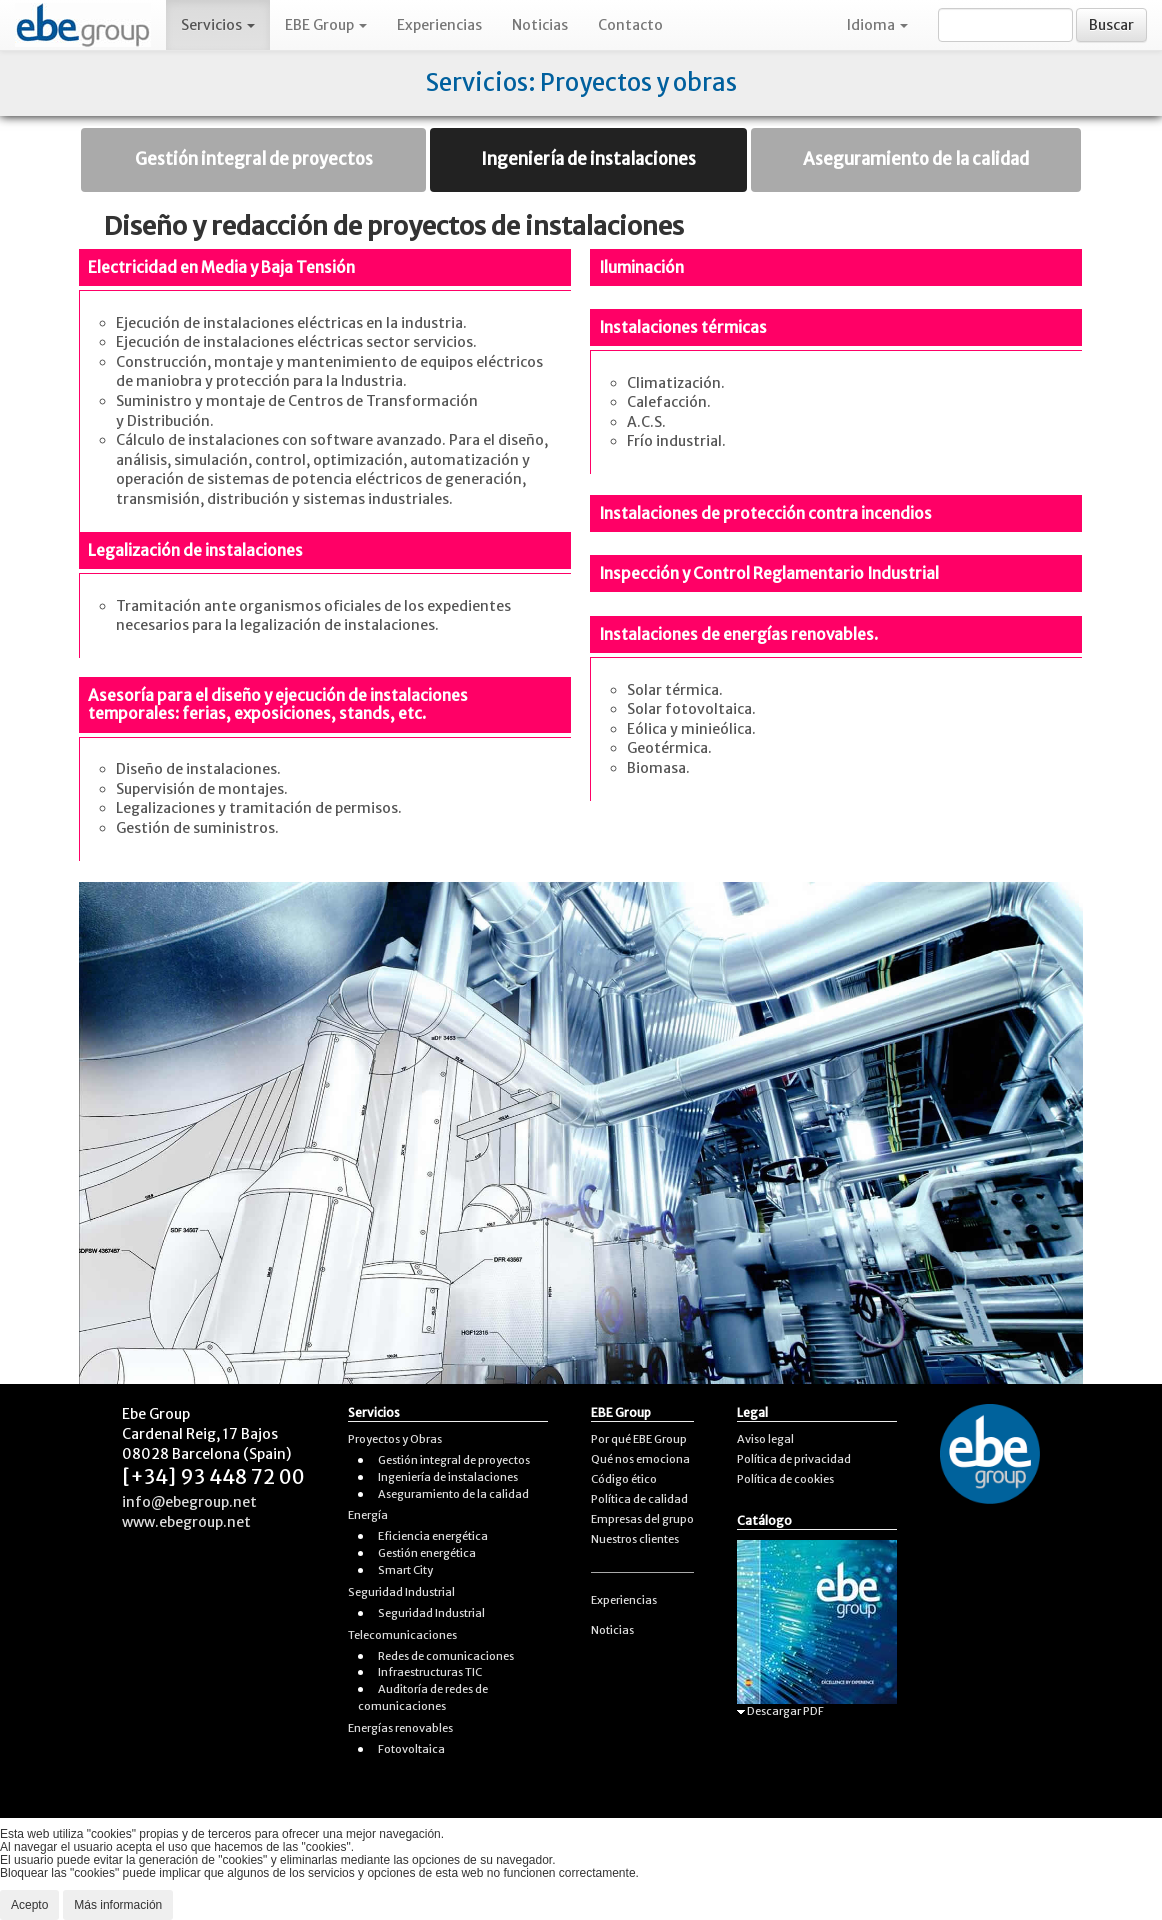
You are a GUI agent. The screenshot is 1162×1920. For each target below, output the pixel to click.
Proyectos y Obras (395, 1439)
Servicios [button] (218, 25)
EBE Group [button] (326, 25)
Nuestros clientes (635, 1539)
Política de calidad (639, 1499)
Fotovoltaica (411, 1749)
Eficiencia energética (433, 1536)
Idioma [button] (877, 25)
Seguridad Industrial (401, 1592)
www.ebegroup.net (186, 1522)
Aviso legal (765, 1439)
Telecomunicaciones (402, 1635)
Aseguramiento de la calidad (916, 159)
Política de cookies (785, 1479)
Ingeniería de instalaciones (588, 159)
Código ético (624, 1479)
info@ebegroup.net (189, 1502)
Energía (368, 1515)
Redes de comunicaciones (446, 1656)
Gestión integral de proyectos (254, 159)
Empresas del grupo (642, 1519)
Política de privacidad (794, 1459)
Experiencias (439, 25)
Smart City (405, 1570)
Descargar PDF (780, 1711)
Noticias (540, 25)
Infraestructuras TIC (430, 1672)
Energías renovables (400, 1728)
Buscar (1111, 25)
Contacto (630, 25)
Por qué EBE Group (639, 1439)
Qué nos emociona (640, 1459)
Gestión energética (427, 1553)
